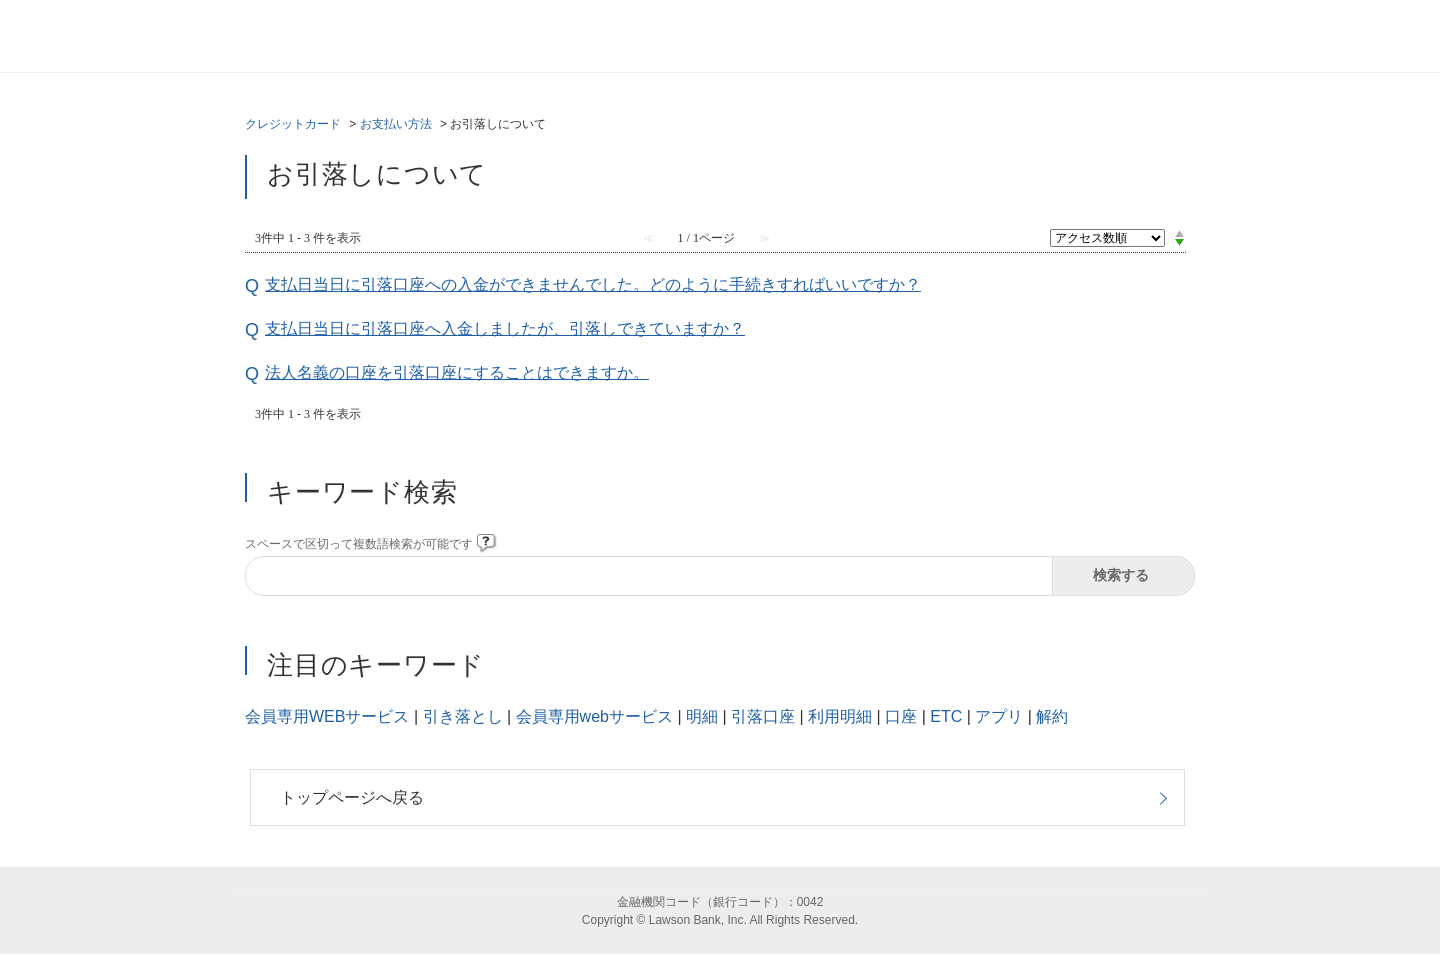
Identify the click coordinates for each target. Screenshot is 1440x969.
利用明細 (840, 716)
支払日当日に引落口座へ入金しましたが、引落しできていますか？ (505, 328)
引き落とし (463, 716)
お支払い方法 (396, 124)
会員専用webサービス (594, 716)
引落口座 (763, 716)
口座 (901, 716)
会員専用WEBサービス (327, 716)
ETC (946, 716)
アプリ (999, 716)
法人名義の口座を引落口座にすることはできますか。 (457, 372)
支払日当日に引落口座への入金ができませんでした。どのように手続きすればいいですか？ (593, 284)
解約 (1052, 716)
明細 (702, 716)
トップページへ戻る (352, 797)
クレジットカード (293, 124)
